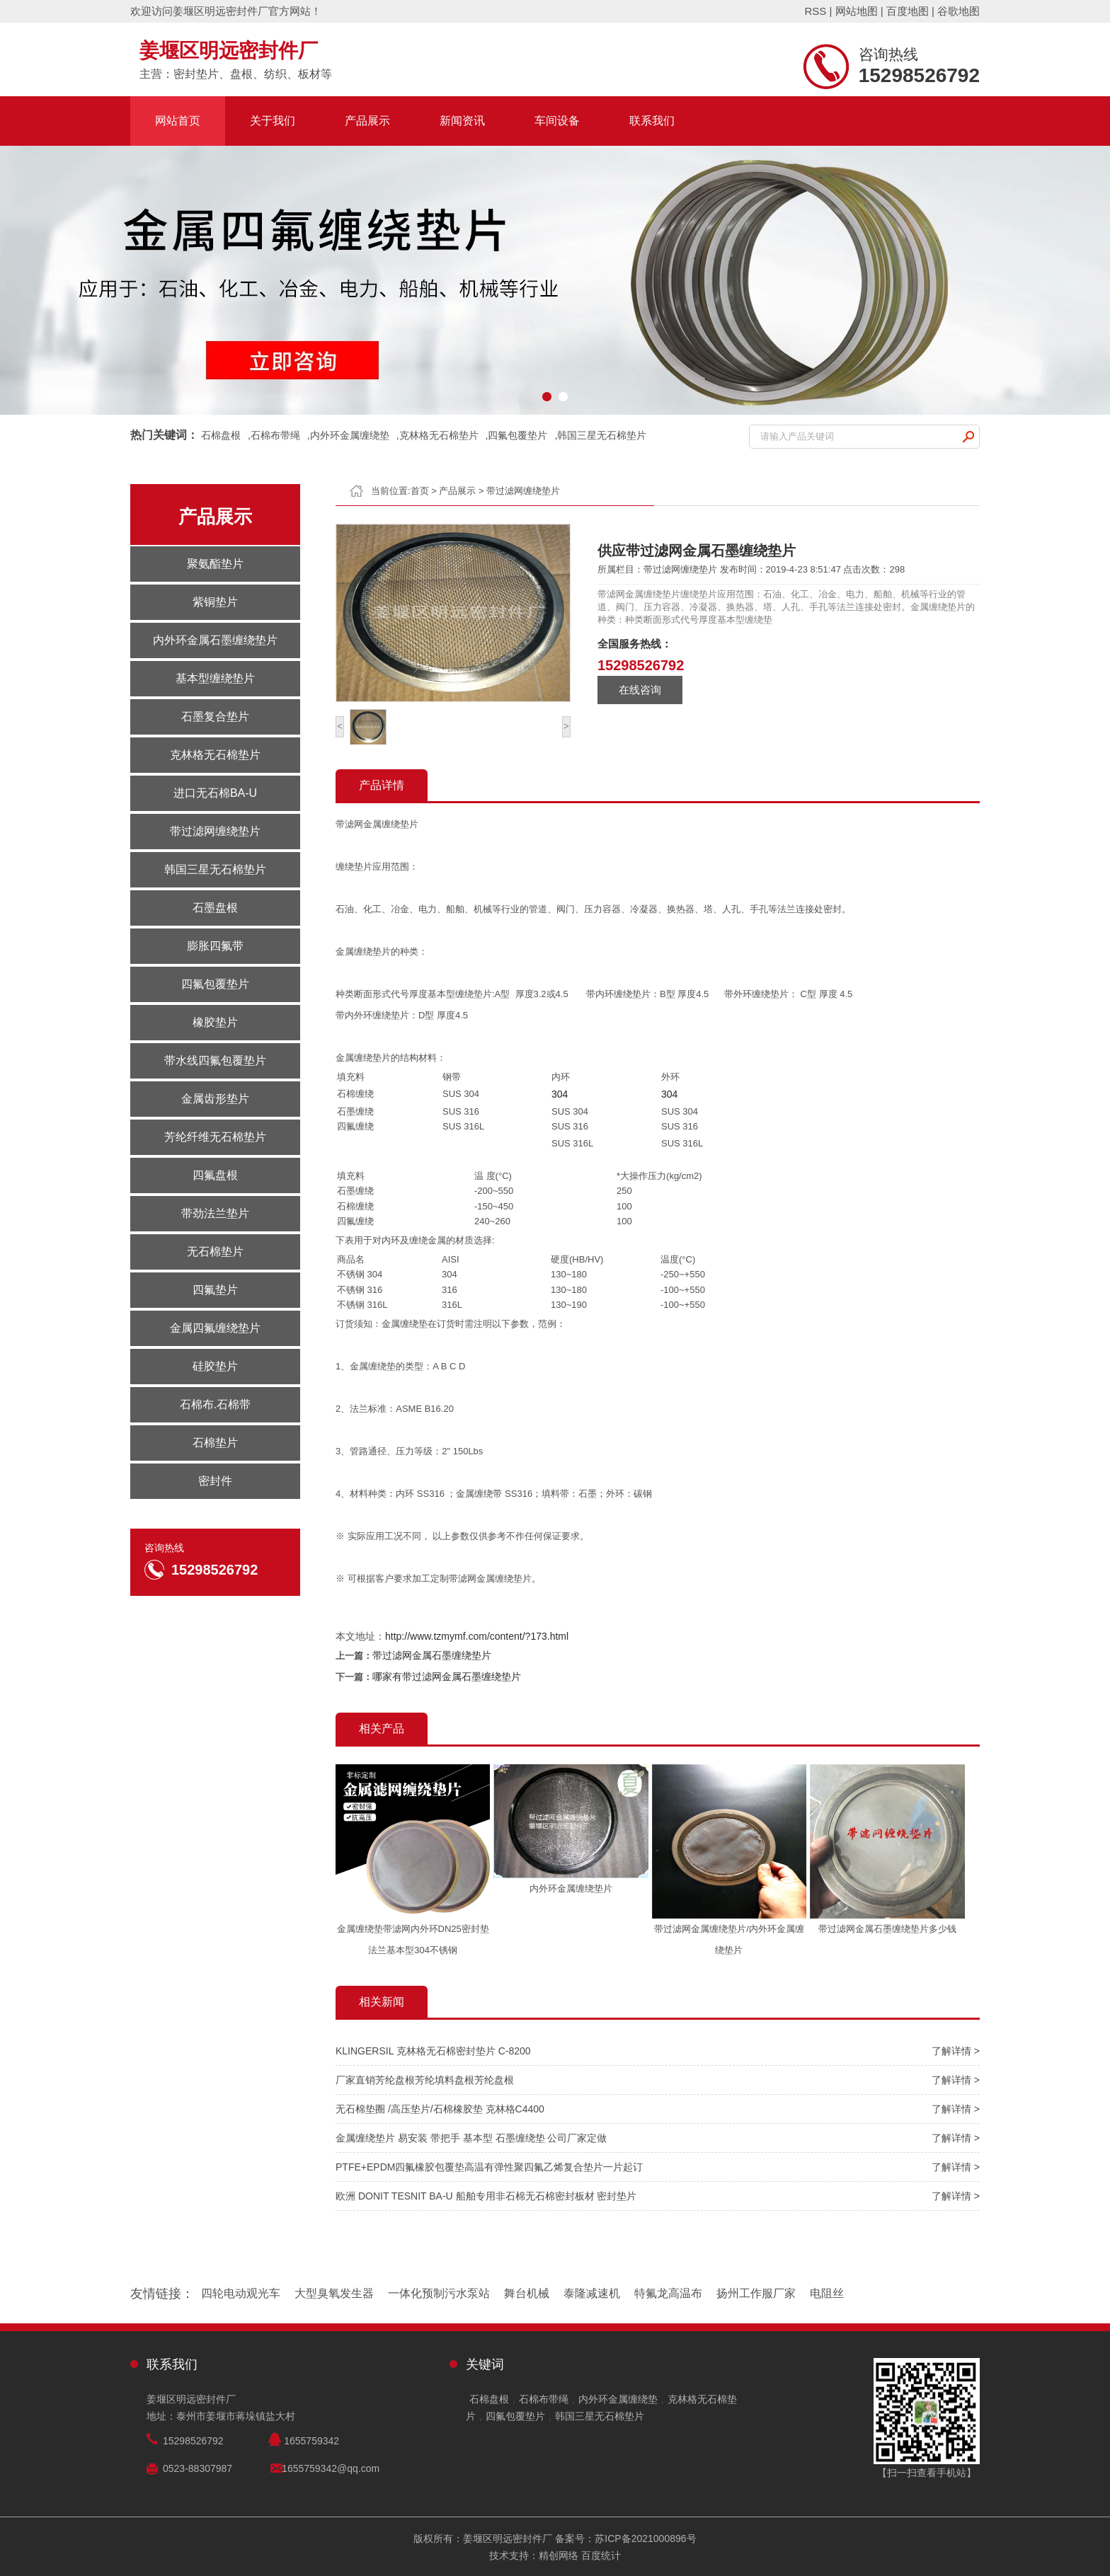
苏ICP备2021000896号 (645, 2538)
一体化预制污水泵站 (439, 2293)
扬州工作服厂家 (756, 2293)
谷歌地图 (958, 11)
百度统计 (601, 2555)
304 (559, 1094)
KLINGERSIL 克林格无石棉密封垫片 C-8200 (433, 2051)
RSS (815, 11)
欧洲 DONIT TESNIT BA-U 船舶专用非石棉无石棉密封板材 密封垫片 (486, 2196)
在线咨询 (640, 690)
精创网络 (558, 2555)
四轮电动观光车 (240, 2293)
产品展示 (367, 121)
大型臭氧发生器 (334, 2293)
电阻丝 (827, 2293)
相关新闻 (381, 2002)
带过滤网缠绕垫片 (523, 490)
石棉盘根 (221, 435)
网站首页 (177, 121)
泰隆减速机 (591, 2293)
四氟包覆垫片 (517, 435)
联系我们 (652, 121)
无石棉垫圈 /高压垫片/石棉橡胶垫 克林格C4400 (440, 2109)
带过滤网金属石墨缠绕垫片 (431, 1655)
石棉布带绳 (275, 435)
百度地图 (907, 11)
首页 (420, 490)
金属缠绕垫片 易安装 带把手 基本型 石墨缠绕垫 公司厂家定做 (471, 2138)
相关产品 (381, 1729)
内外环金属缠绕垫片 (571, 1888)
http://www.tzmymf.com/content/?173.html (476, 1636)
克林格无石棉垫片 (439, 435)
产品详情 (381, 785)
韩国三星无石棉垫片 (601, 435)
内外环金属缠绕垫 (349, 435)
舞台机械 (526, 2293)
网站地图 (856, 11)
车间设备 (557, 121)
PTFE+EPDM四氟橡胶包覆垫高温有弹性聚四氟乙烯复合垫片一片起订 (489, 2167)
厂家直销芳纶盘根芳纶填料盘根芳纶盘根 (425, 2080)
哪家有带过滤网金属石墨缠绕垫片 (446, 1676)
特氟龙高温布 (668, 2293)
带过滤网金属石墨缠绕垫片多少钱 (887, 1929)
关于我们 (272, 121)
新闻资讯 (462, 121)
